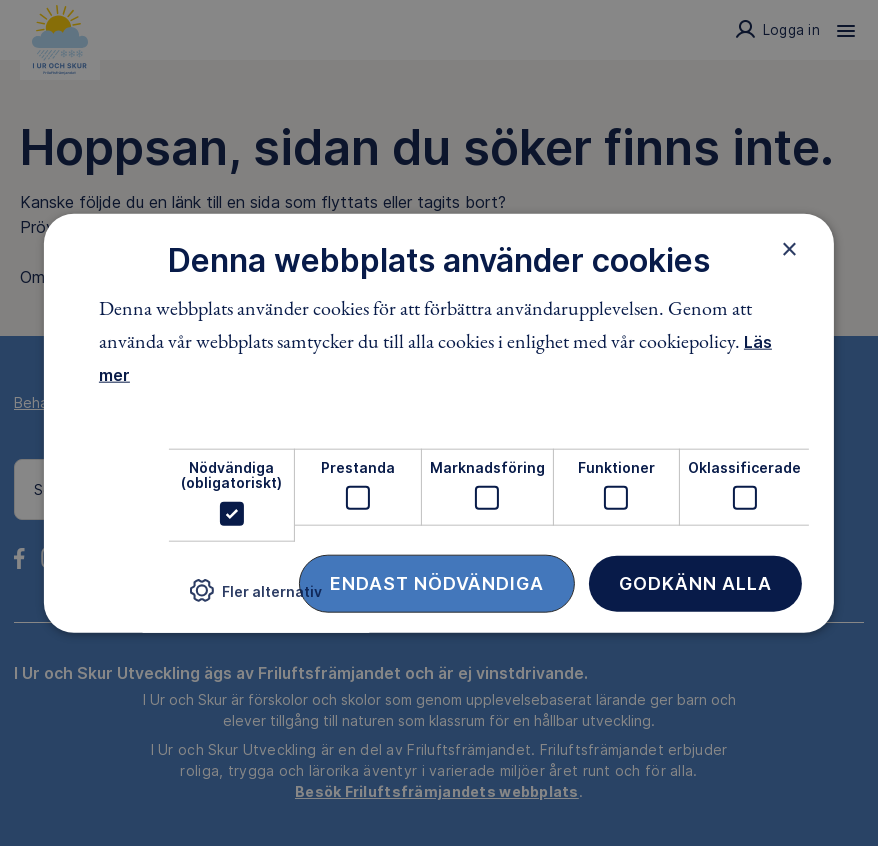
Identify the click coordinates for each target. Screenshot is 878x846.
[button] (256, 598)
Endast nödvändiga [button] (437, 582)
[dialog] (439, 423)
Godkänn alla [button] (695, 582)
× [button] (789, 249)
